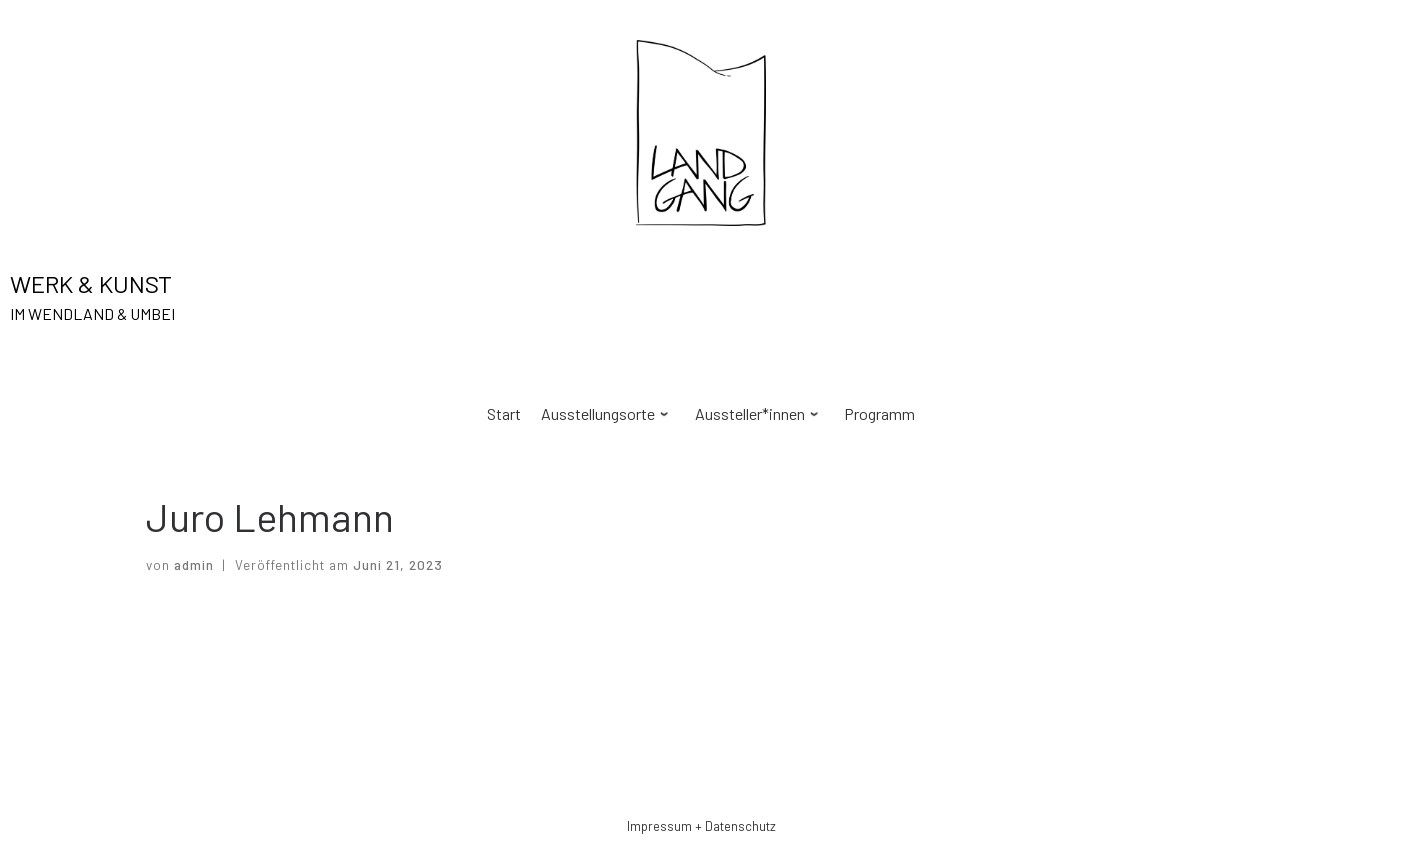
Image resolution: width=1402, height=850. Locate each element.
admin (194, 565)
